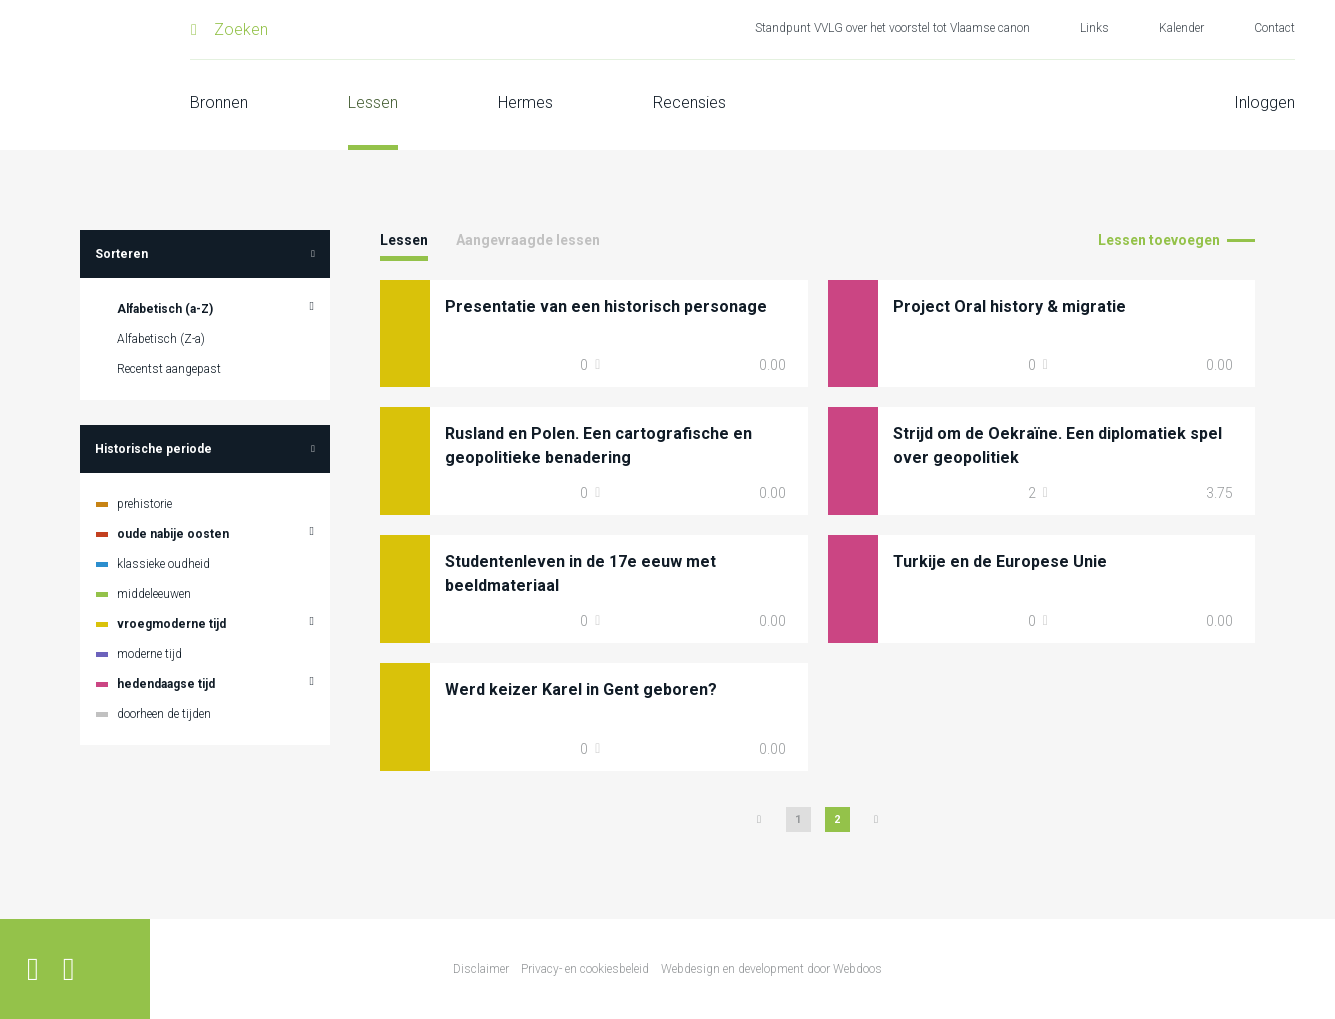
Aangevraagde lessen (528, 240)
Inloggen (1264, 102)
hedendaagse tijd (166, 684)
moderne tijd (149, 654)
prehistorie (144, 504)
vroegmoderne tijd (171, 624)
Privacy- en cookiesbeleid (585, 969)
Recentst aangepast (169, 369)
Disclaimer (481, 969)
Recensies (689, 102)
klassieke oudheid (163, 564)
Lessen (373, 102)
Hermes (525, 102)
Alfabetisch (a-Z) (165, 309)
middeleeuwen (154, 594)
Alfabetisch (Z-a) (161, 339)
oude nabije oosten (173, 534)
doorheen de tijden (164, 714)
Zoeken (241, 29)
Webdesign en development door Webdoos (771, 969)
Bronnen (219, 102)
